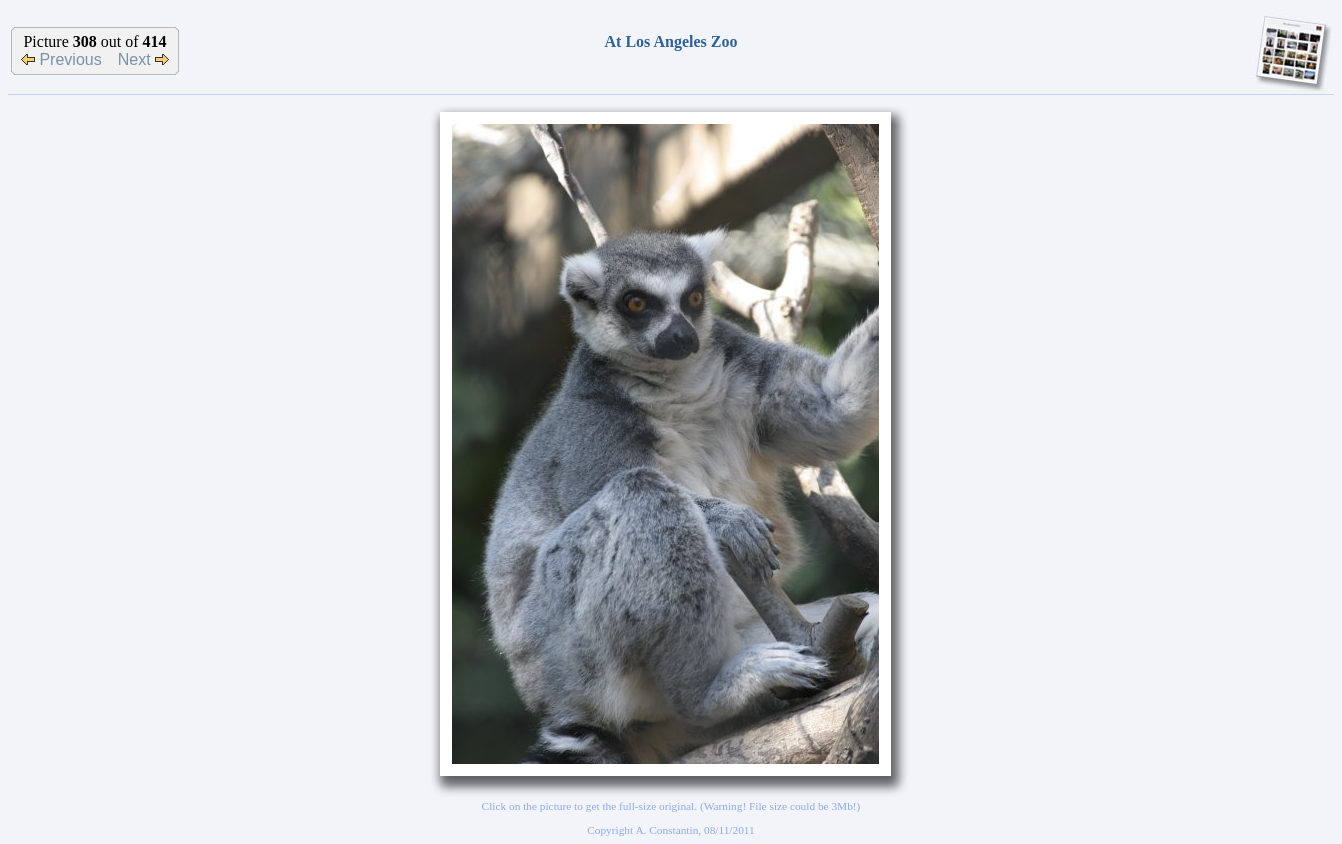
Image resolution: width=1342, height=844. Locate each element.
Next (143, 59)
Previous (61, 59)
